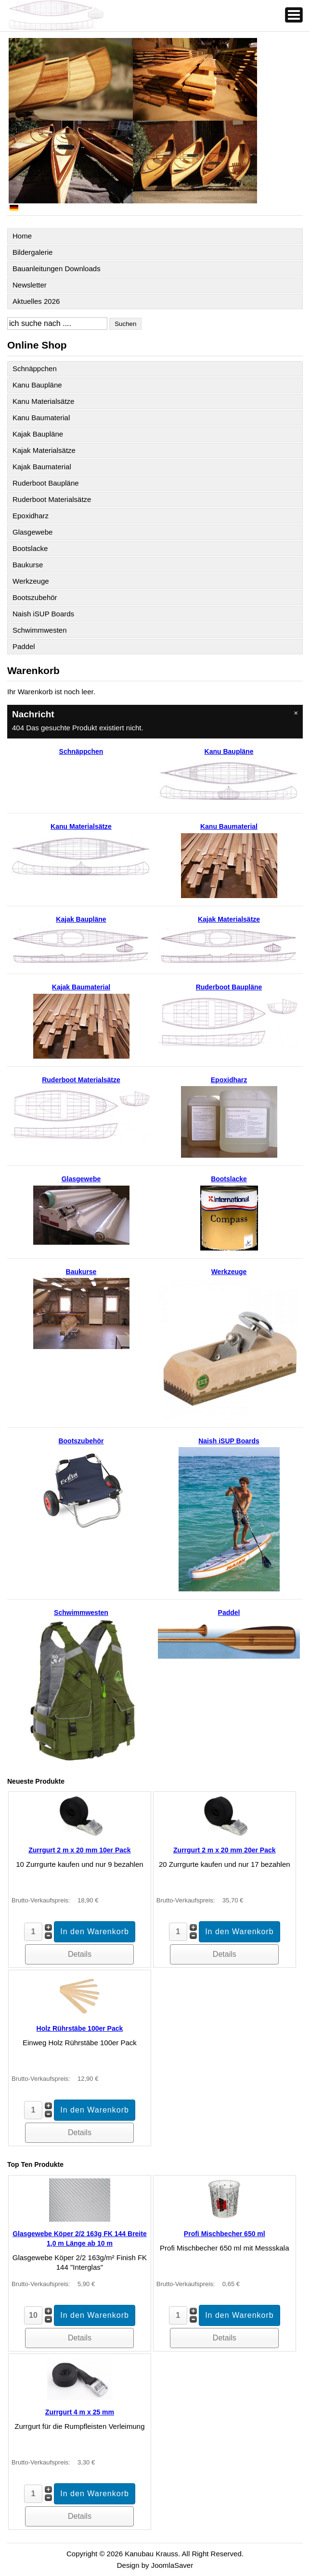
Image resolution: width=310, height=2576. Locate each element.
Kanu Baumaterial (41, 417)
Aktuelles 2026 (36, 301)
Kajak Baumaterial (42, 467)
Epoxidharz (31, 516)
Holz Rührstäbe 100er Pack (80, 2028)
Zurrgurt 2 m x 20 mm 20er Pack (224, 1850)
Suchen (125, 323)
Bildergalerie (32, 252)
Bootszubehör (35, 597)
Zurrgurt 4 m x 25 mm (79, 2412)
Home (22, 236)
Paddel (24, 646)
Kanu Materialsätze (43, 401)
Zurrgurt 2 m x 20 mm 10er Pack (79, 1850)
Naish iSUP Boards (43, 614)
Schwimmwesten (40, 630)
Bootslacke (30, 548)
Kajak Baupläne (38, 434)
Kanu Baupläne (37, 385)
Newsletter (30, 285)
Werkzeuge (31, 581)
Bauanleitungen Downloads (57, 268)
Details (79, 1954)
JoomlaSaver (172, 2565)
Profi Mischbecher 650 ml (224, 2234)
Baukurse (28, 565)
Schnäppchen (35, 368)
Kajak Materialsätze (44, 450)
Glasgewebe (32, 532)
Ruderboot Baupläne (46, 483)
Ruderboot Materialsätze (52, 499)
